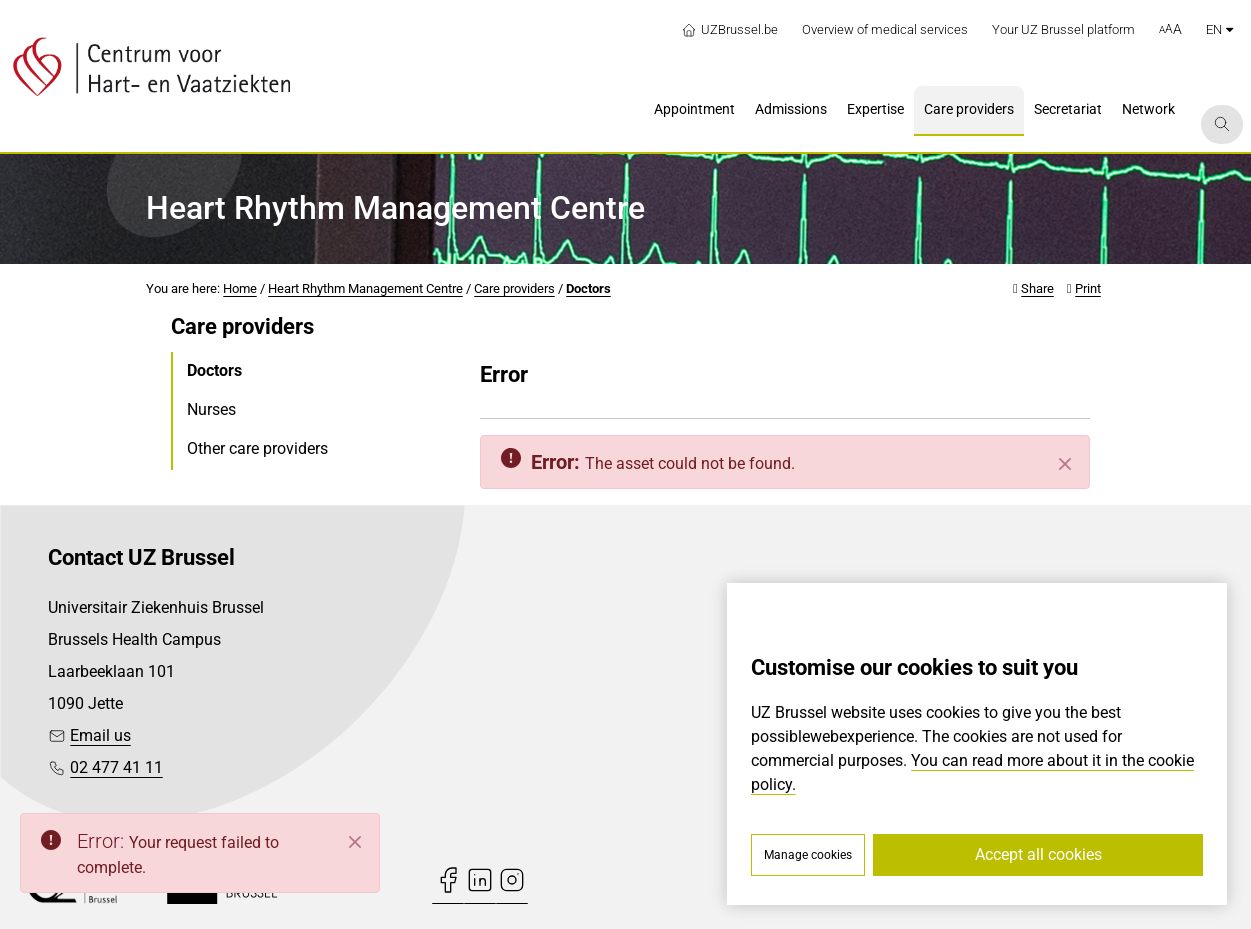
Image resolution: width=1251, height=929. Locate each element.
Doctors (588, 288)
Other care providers (257, 448)
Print (1088, 288)
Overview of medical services (885, 29)
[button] (1170, 30)
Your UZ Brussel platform (1063, 29)
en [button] (1219, 29)
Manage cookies (808, 855)
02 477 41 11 (116, 767)
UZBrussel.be (729, 30)
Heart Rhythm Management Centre (365, 288)
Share (1037, 288)
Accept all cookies (1038, 854)
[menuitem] (694, 111)
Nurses (211, 409)
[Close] (1065, 464)
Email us (100, 735)
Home (240, 288)
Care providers (514, 288)
